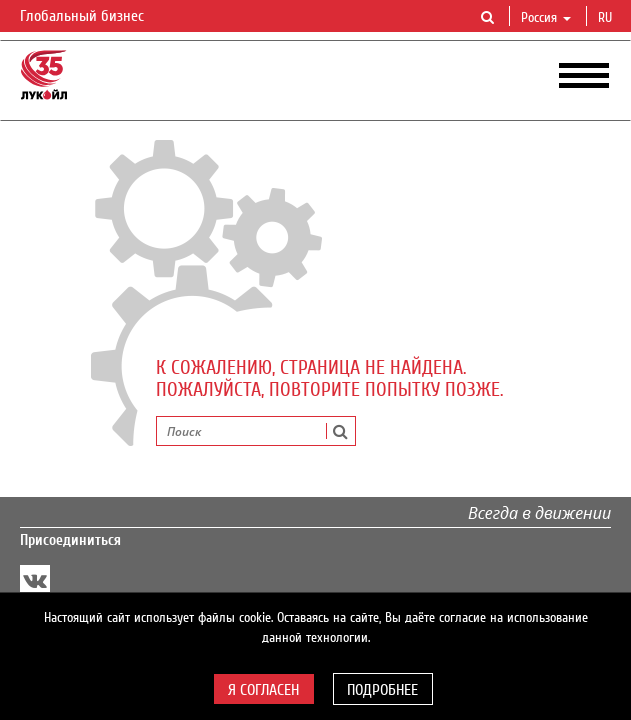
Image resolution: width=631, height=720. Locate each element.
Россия (546, 18)
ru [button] (607, 18)
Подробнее (382, 690)
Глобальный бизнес (94, 17)
